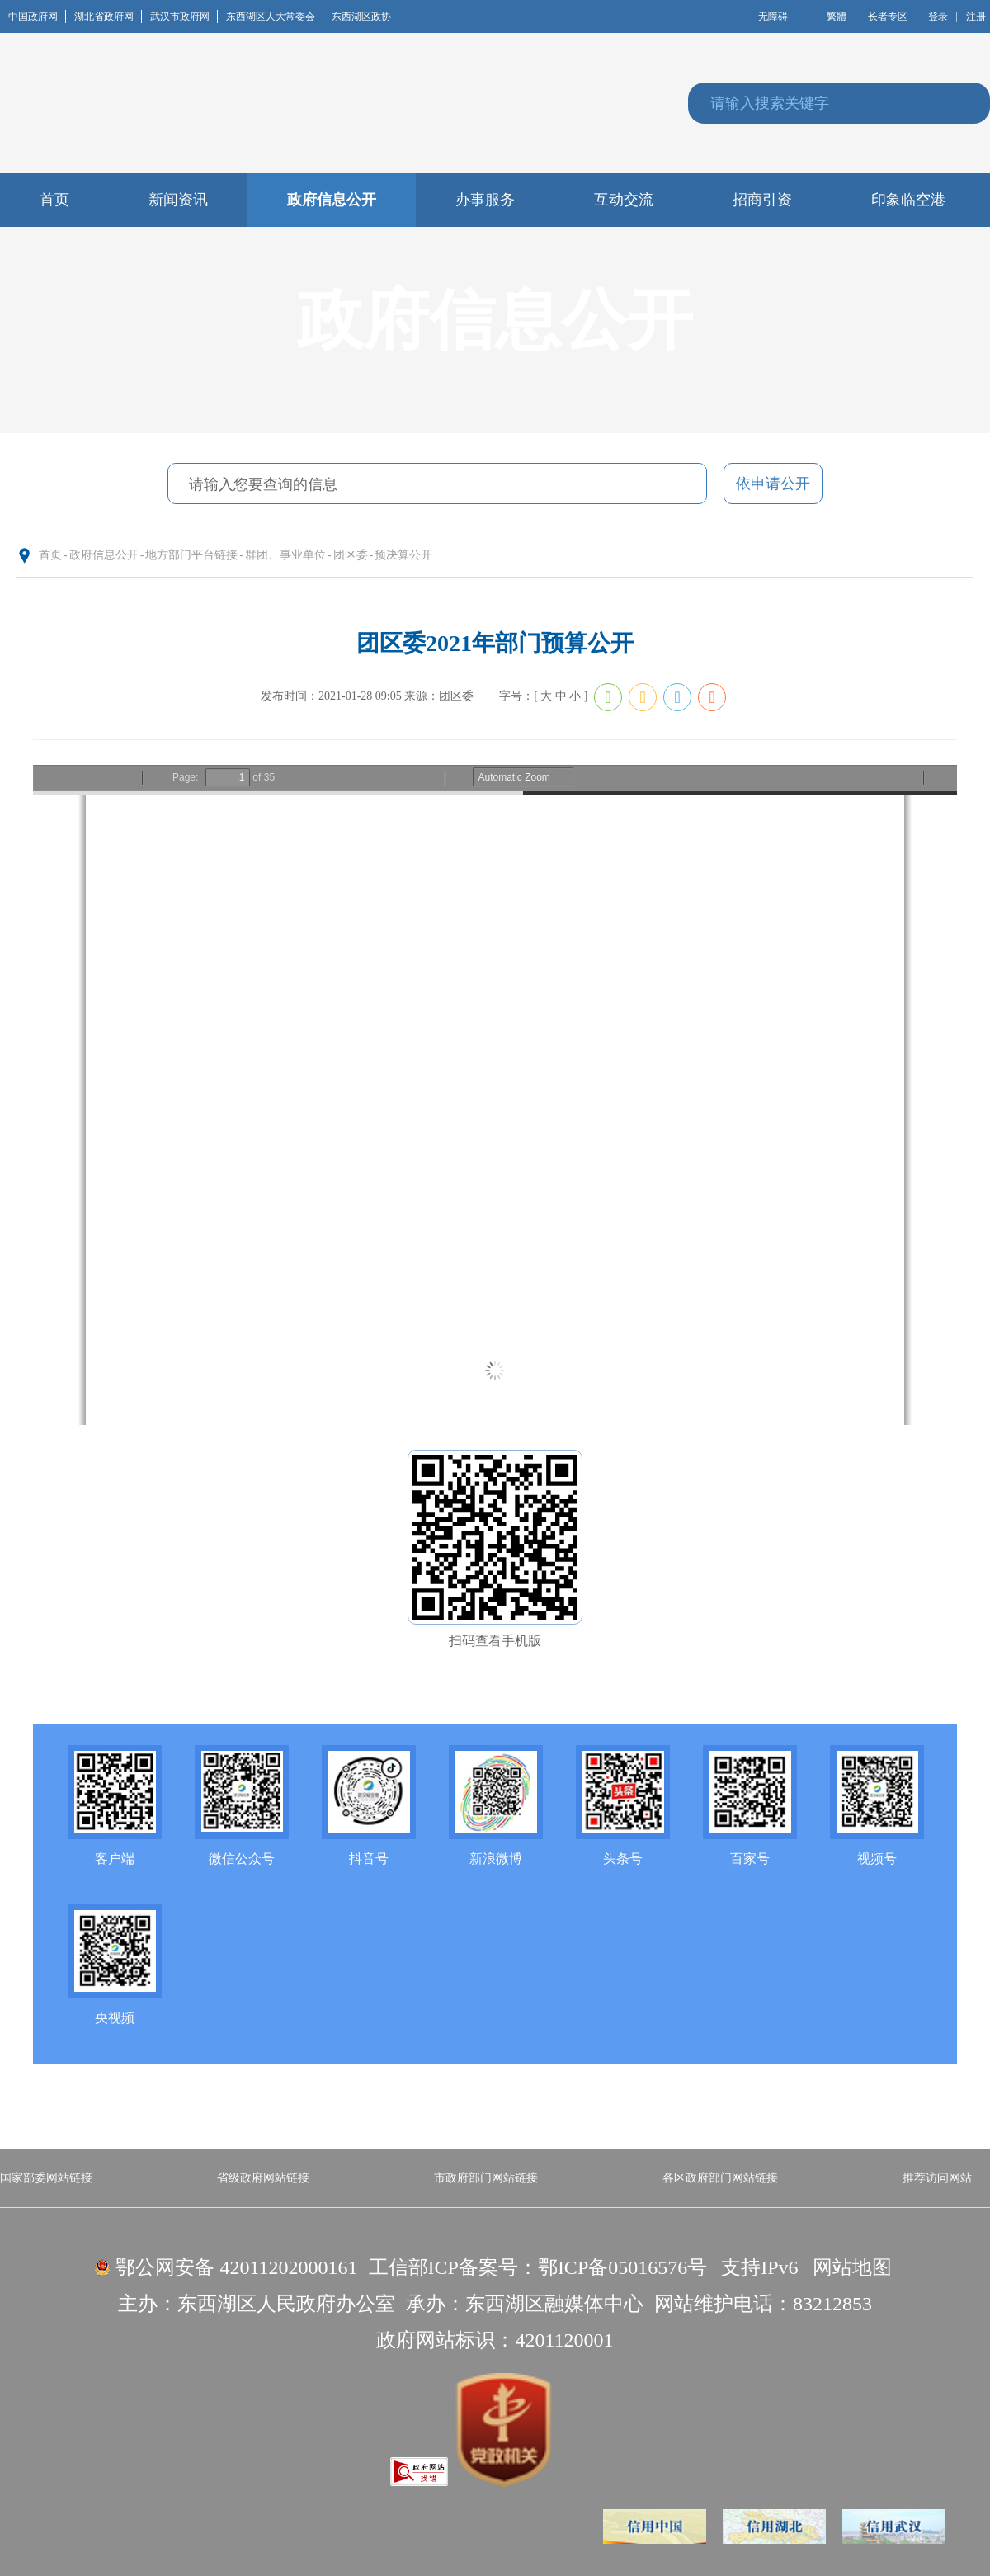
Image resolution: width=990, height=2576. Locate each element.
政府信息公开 (104, 555)
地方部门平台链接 (191, 555)
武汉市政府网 (184, 16)
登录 (938, 16)
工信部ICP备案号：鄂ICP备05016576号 (538, 2267)
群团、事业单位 (285, 555)
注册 (976, 16)
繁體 (836, 16)
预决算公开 (403, 555)
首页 (50, 555)
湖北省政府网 (108, 16)
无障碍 (773, 16)
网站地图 (852, 2267)
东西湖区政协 (361, 16)
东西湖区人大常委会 (274, 16)
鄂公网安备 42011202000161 (236, 2267)
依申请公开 (773, 483)
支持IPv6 (759, 2267)
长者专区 (888, 16)
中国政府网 (37, 16)
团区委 (350, 555)
